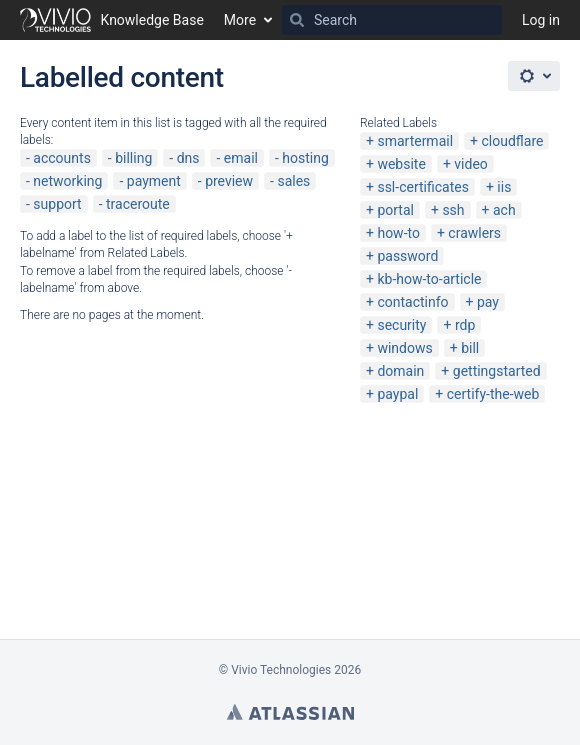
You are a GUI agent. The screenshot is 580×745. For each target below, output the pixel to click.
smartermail (415, 141)
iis (504, 187)
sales (293, 181)
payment (154, 181)
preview (229, 181)
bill (470, 348)
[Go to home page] (112, 20)
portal (395, 210)
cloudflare (513, 141)
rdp (465, 325)
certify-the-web (493, 394)
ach (504, 210)
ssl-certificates (422, 187)
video (471, 164)
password (407, 256)
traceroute (138, 204)
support (57, 204)
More (240, 20)
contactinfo (412, 302)
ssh (453, 210)
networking (67, 181)
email (241, 158)
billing (133, 158)
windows (404, 348)
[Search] (297, 20)
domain (400, 371)
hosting (305, 158)
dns (188, 158)
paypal (397, 394)
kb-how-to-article (429, 279)
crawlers (474, 233)
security (401, 325)
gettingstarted (497, 371)
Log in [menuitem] (541, 20)
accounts (62, 158)
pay (488, 302)
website (401, 164)
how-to (398, 233)
